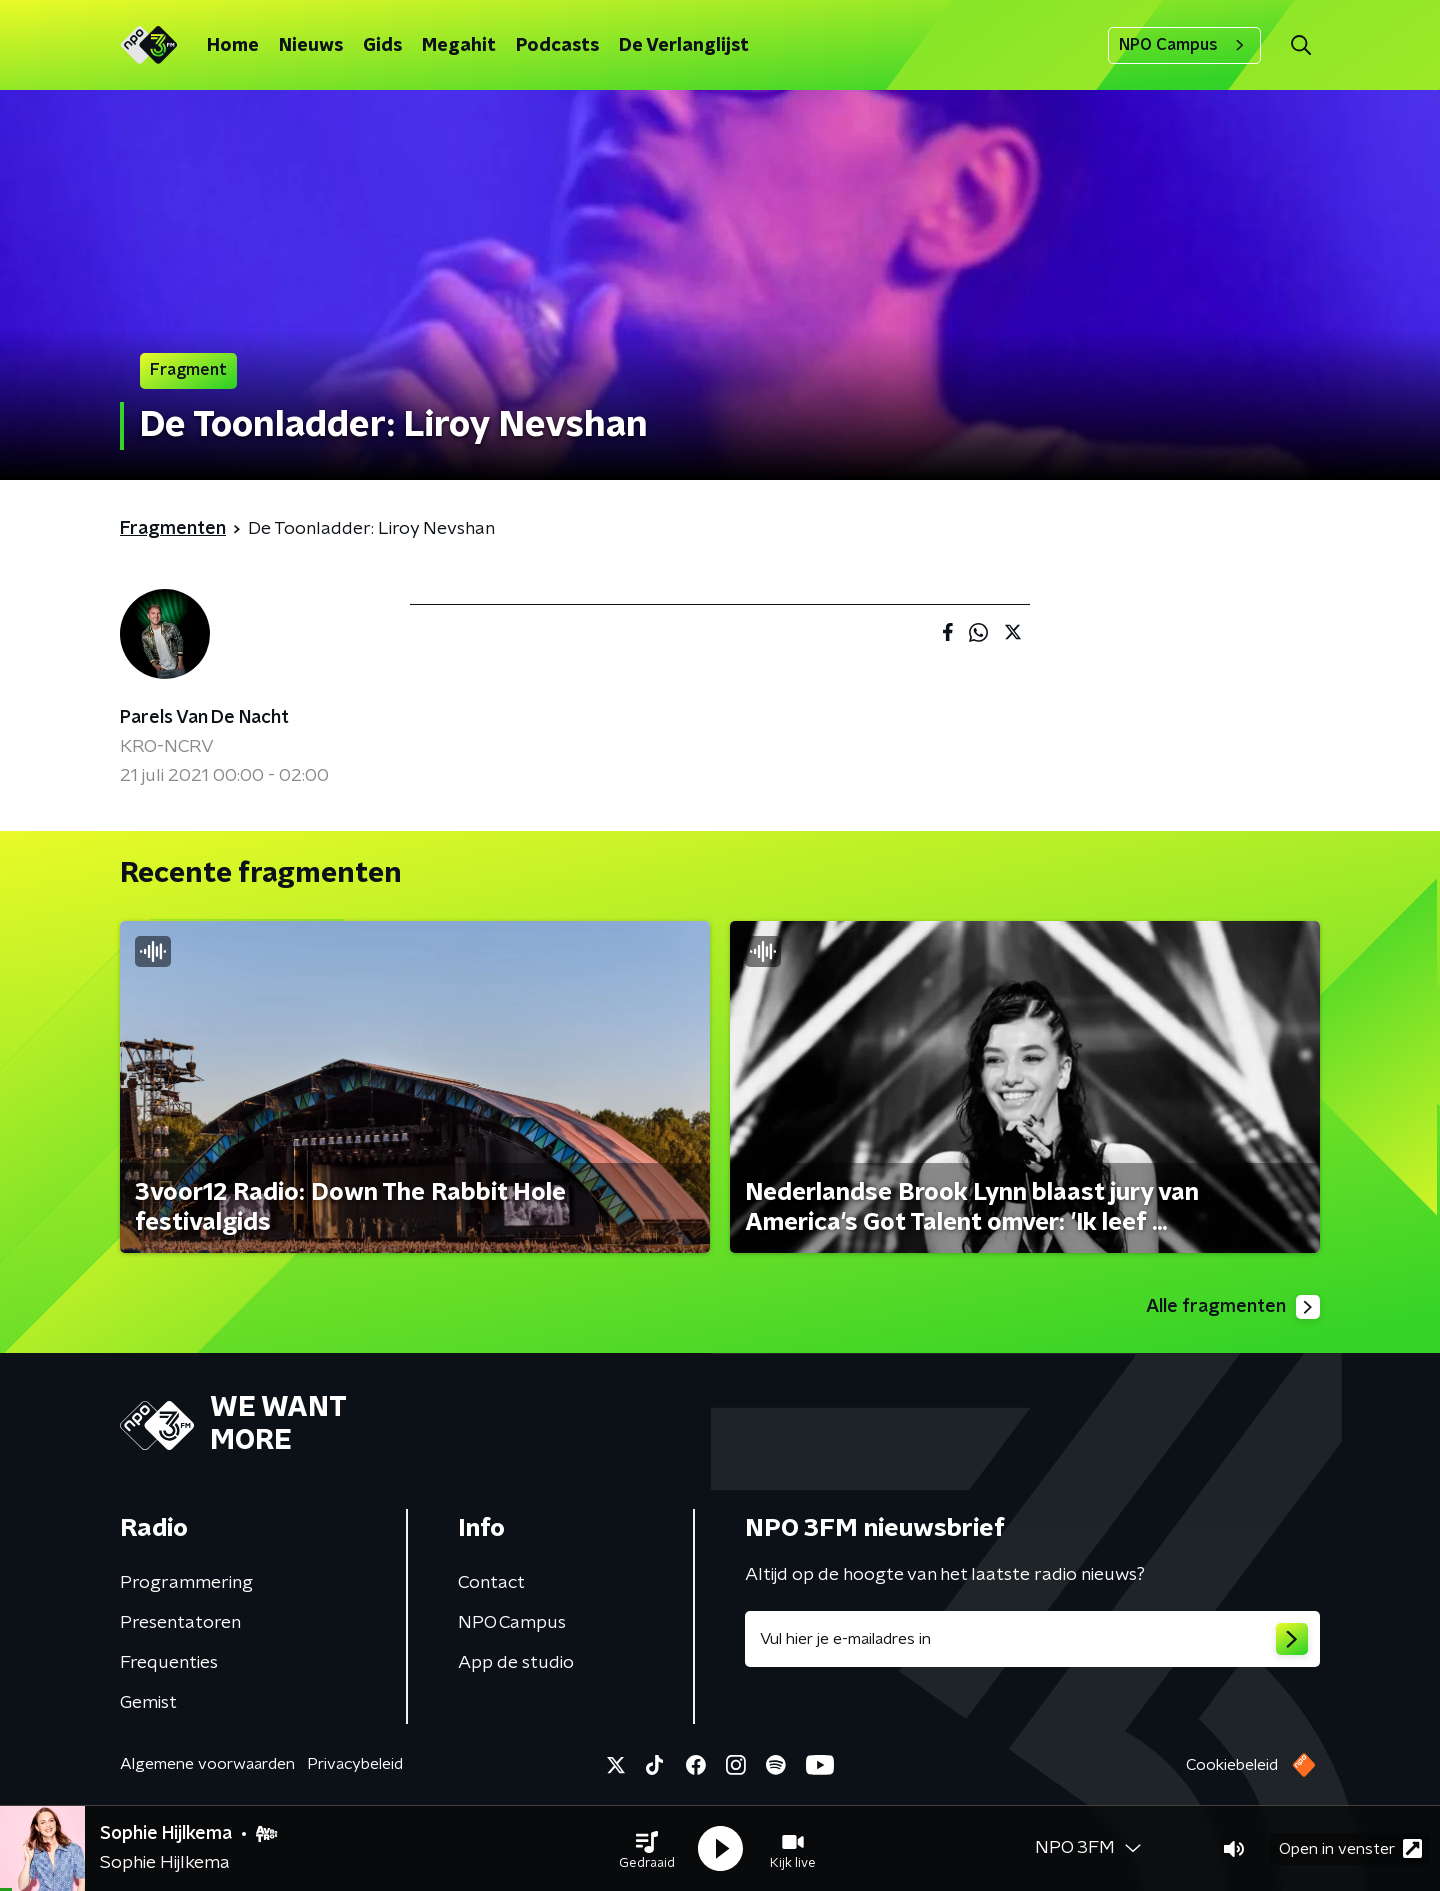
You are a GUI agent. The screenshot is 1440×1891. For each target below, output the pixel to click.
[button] (647, 1849)
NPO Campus (1184, 45)
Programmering (186, 1583)
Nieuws (311, 46)
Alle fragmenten (1233, 1307)
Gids (382, 46)
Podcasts (557, 46)
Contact (491, 1583)
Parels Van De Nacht (204, 718)
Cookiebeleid (1232, 1765)
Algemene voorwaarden (207, 1764)
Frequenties (169, 1663)
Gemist (148, 1703)
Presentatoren (180, 1623)
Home (233, 46)
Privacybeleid (355, 1764)
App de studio (516, 1663)
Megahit (459, 46)
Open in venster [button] (1350, 1848)
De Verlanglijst (684, 46)
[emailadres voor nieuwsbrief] (1032, 1639)
